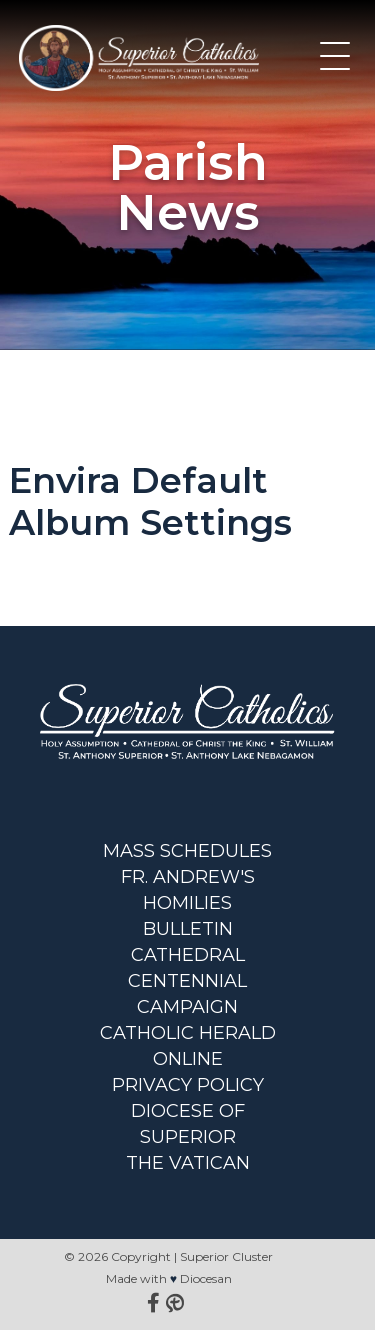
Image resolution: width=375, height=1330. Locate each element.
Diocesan (206, 1278)
